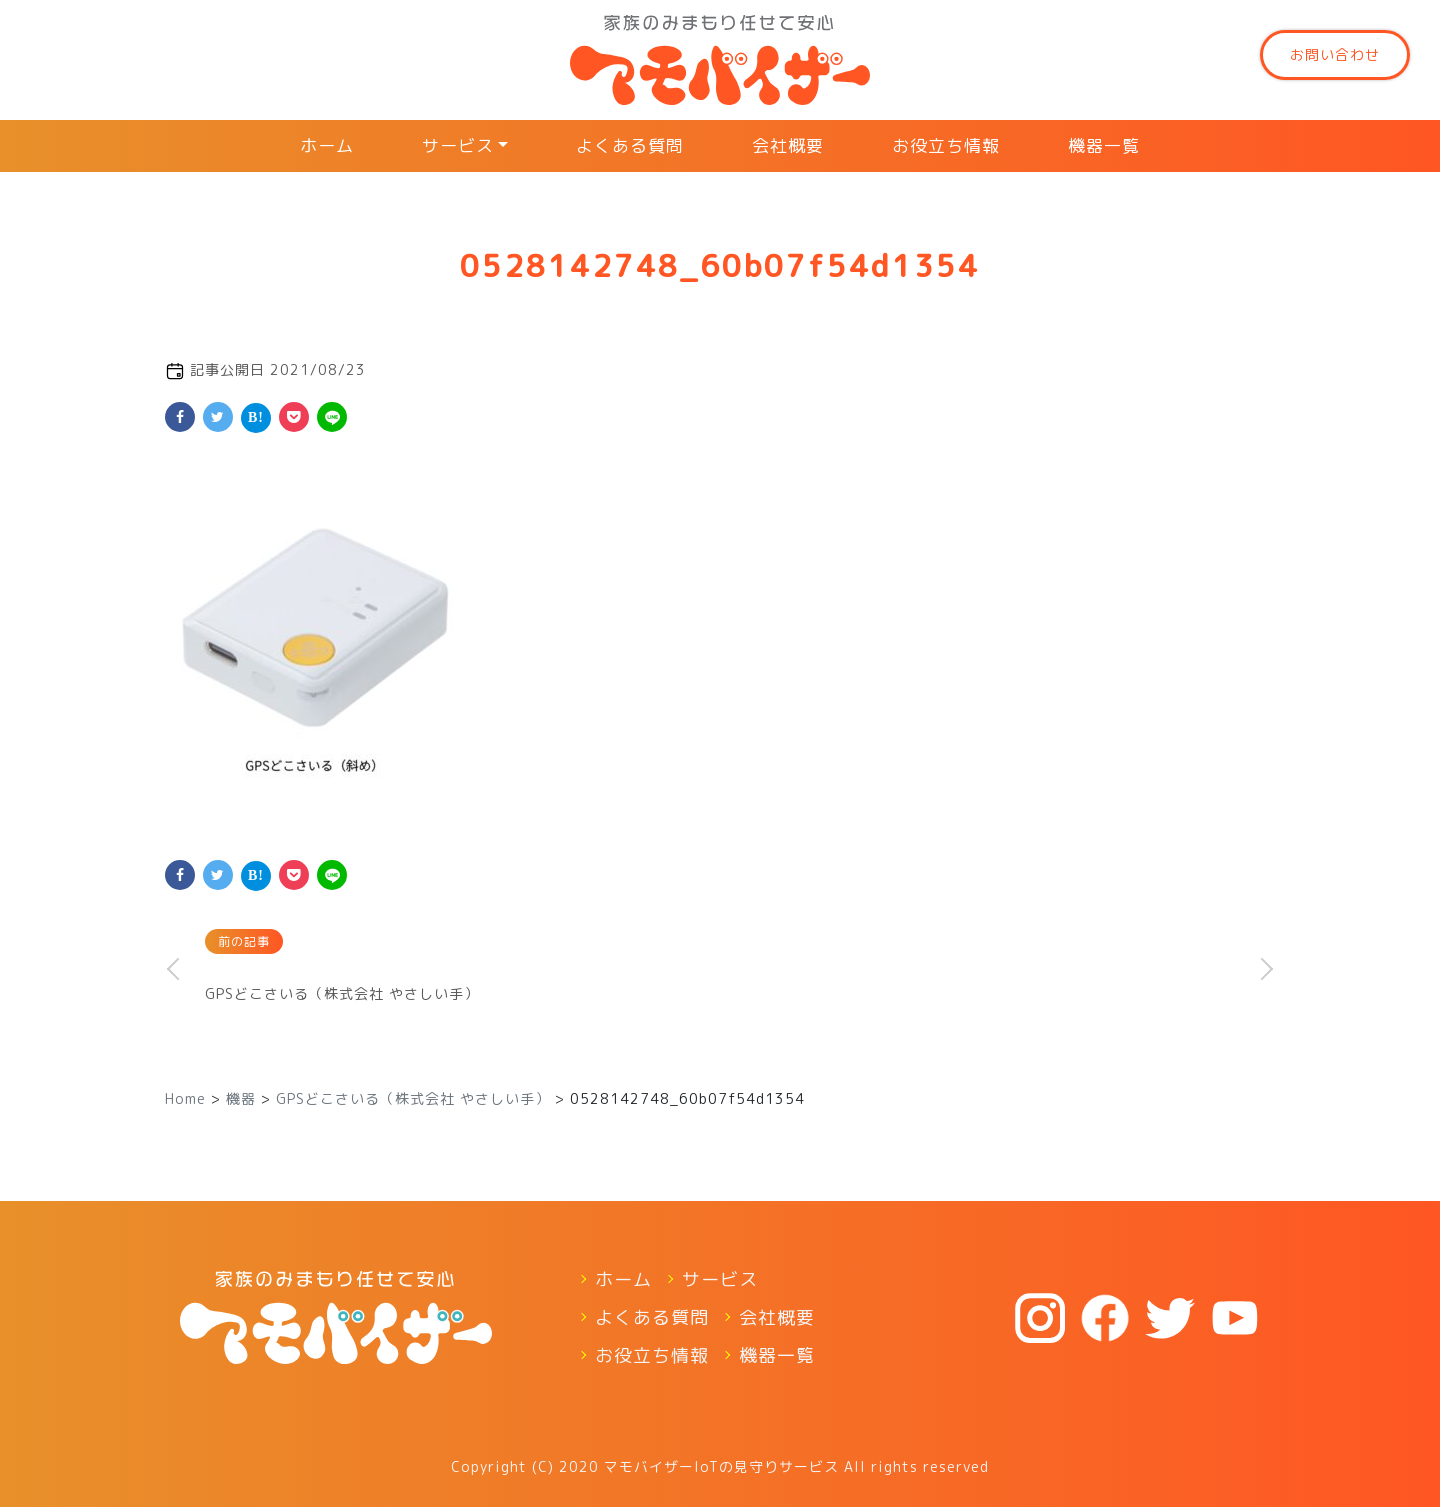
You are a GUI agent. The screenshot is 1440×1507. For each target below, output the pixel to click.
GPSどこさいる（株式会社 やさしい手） (342, 993)
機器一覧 (1104, 145)
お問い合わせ (1335, 54)
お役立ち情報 (946, 145)
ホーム (327, 145)
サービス (458, 145)
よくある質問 (630, 145)
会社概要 (788, 145)
